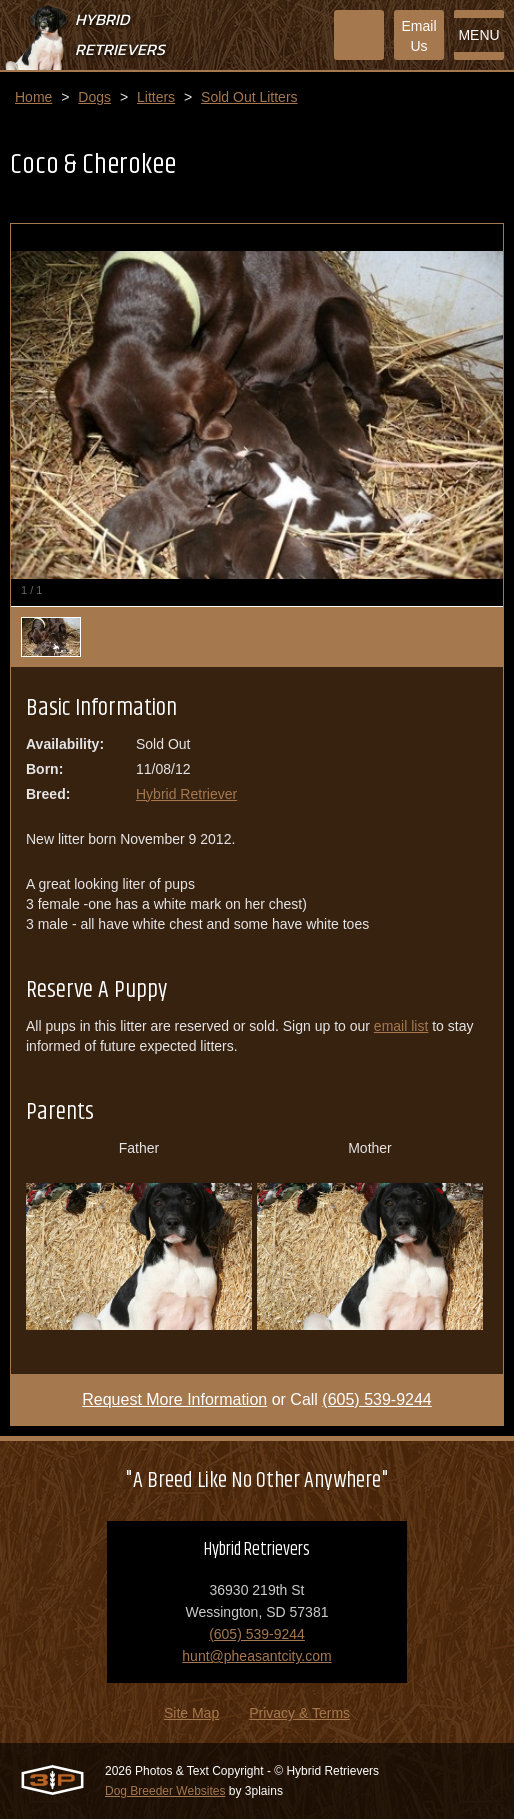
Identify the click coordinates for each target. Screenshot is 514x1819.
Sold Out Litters (249, 97)
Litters (156, 97)
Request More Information (174, 1399)
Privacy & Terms (299, 1713)
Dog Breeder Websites (165, 1791)
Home (33, 97)
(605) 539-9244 (376, 1399)
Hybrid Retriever (186, 794)
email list (401, 1026)
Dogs (94, 97)
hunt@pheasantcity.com (256, 1656)
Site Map (191, 1713)
